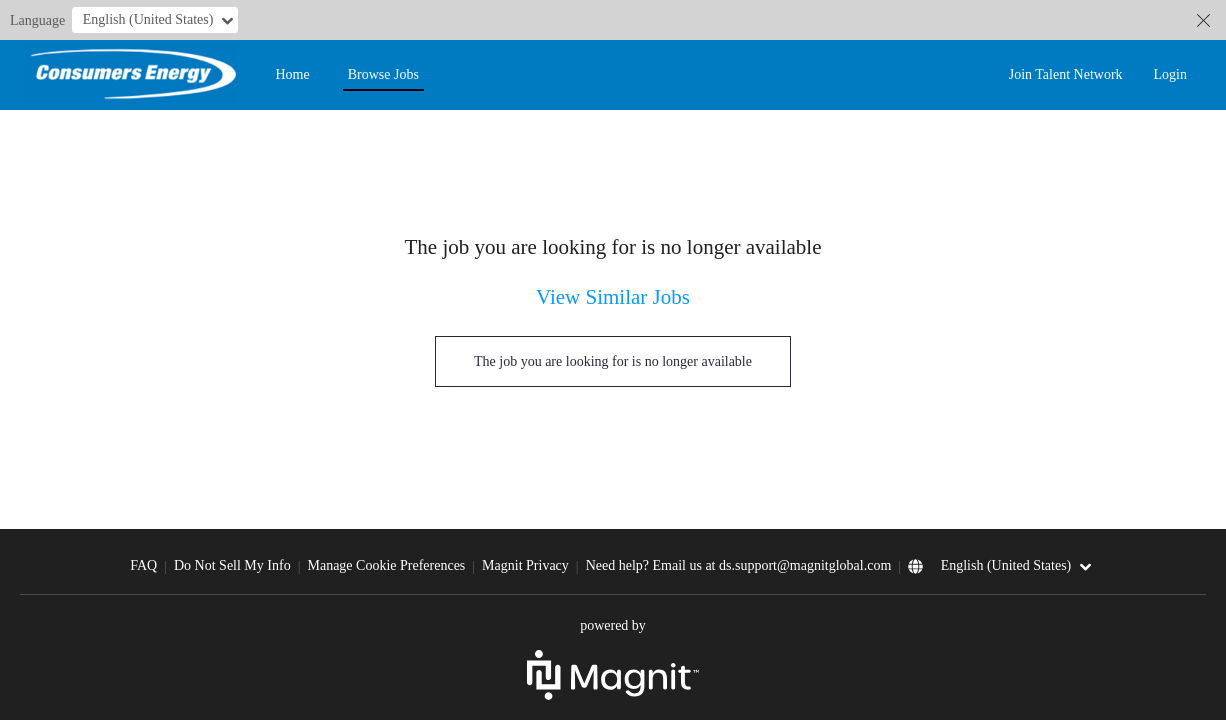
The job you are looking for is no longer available (613, 361)
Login (1170, 74)
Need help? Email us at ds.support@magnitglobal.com (739, 565)
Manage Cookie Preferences (386, 565)
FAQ (143, 565)
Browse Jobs (383, 74)
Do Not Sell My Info (232, 565)
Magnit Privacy (525, 565)
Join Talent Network (1066, 74)
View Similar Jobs (613, 297)
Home (292, 74)
